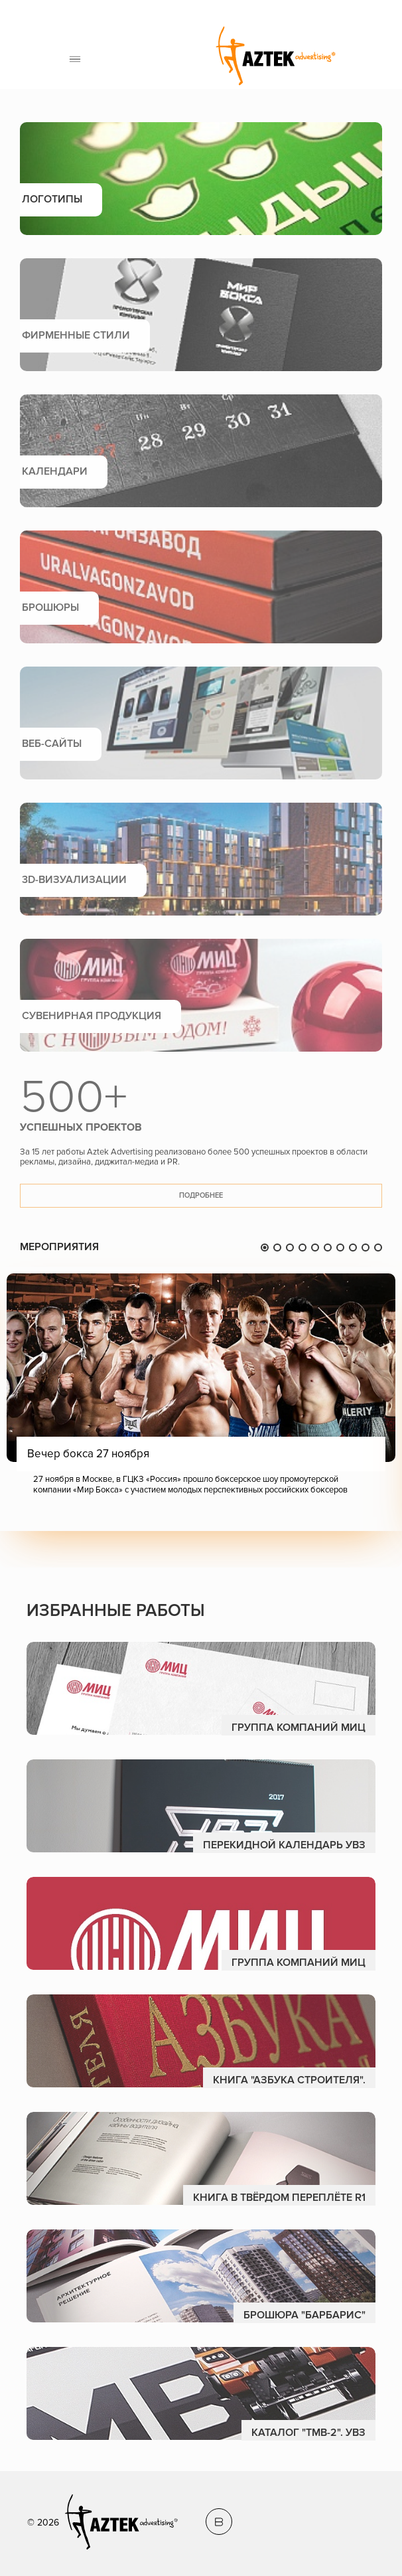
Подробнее (201, 1195)
